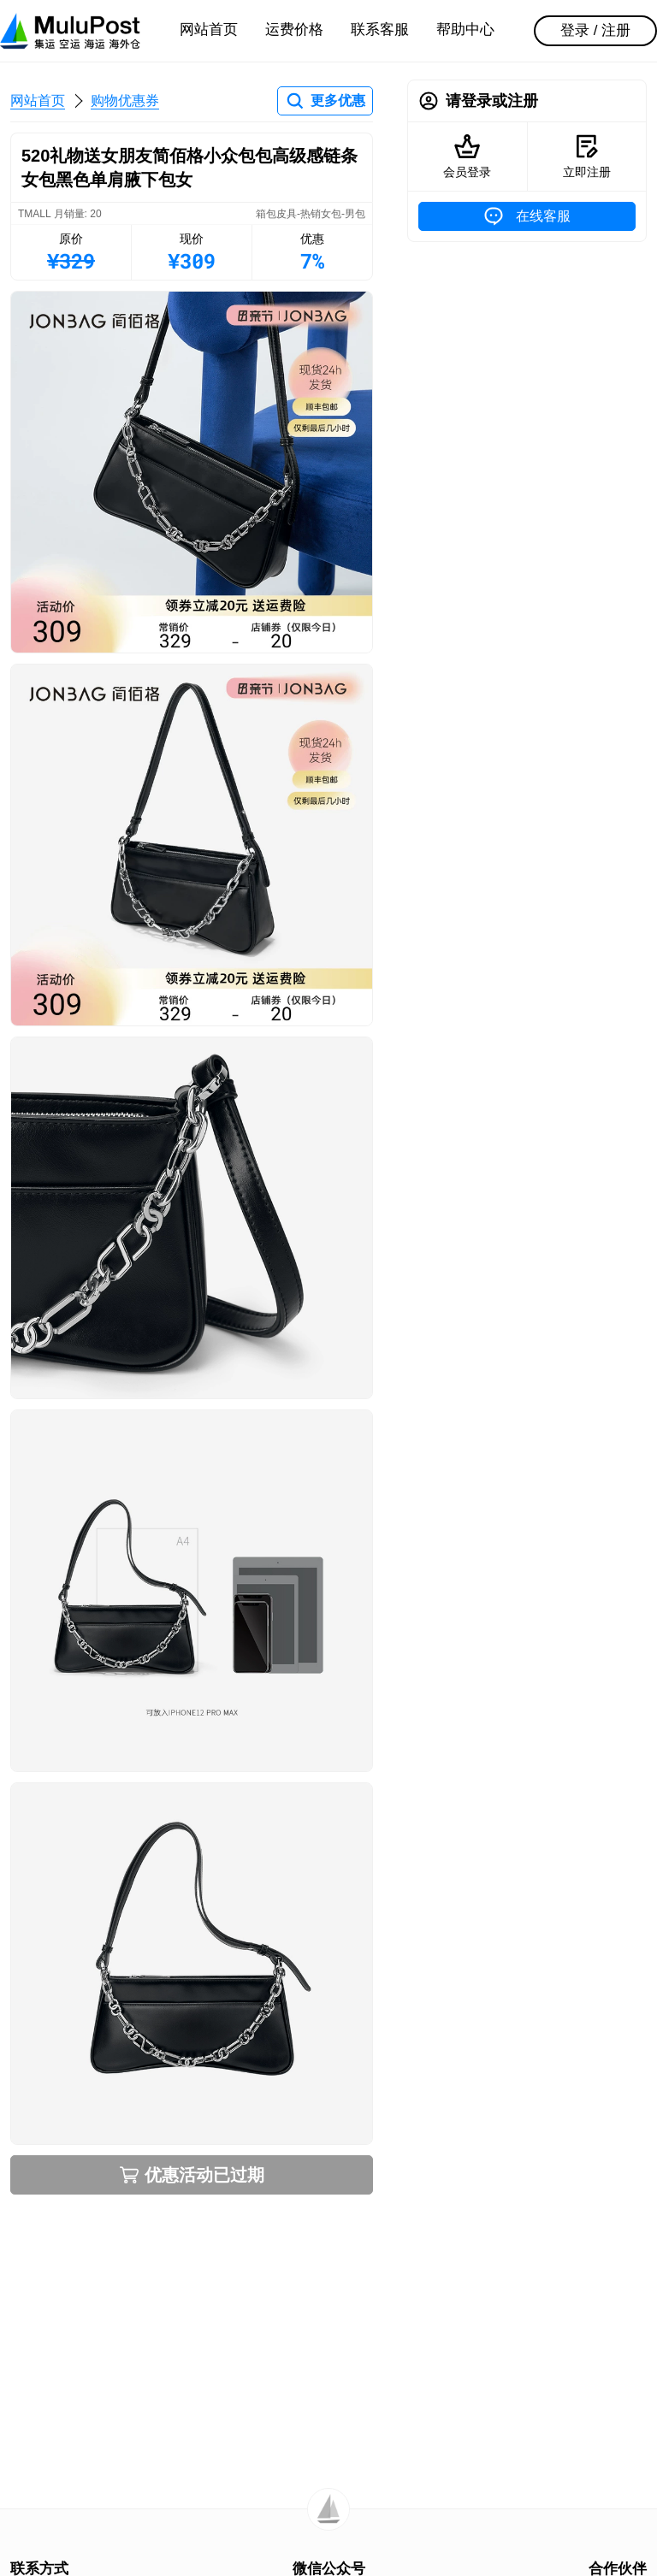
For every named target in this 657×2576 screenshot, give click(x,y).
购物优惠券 (125, 100)
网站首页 (209, 29)
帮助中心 (465, 29)
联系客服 (380, 29)
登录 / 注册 (595, 30)
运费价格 (294, 29)
